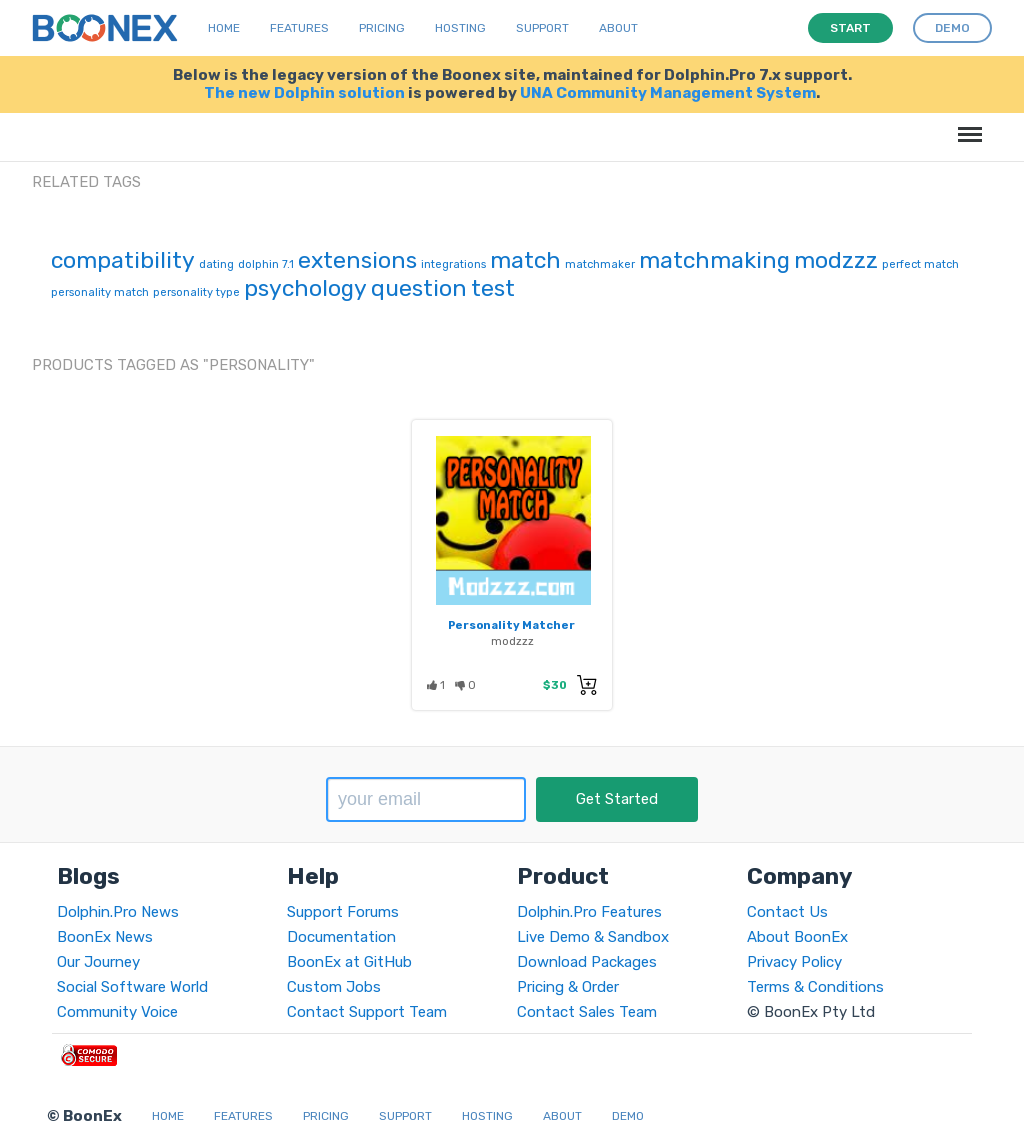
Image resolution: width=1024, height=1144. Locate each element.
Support (542, 28)
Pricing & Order (568, 987)
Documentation (341, 937)
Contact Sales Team (587, 1012)
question (419, 288)
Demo (628, 1116)
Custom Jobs (334, 987)
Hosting (460, 28)
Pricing (382, 28)
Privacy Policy (794, 962)
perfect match (920, 264)
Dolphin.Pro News (118, 912)
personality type (196, 292)
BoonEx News (105, 937)
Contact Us (787, 912)
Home (224, 28)
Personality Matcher (511, 625)
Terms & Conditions (815, 987)
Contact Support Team (367, 1012)
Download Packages (587, 962)
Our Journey (98, 962)
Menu (966, 124)
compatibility (123, 260)
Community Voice (117, 1012)
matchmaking (714, 260)
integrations (453, 264)
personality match (100, 292)
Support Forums (343, 912)
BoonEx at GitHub (349, 962)
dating (216, 264)
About (618, 28)
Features (299, 28)
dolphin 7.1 (266, 264)
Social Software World (132, 987)
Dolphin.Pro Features (589, 912)
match (525, 260)
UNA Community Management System (668, 93)
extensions (357, 260)
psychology (305, 288)
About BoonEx (797, 937)
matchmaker (600, 264)
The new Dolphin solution (304, 93)
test (493, 288)
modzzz (836, 260)
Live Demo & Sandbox (593, 937)
